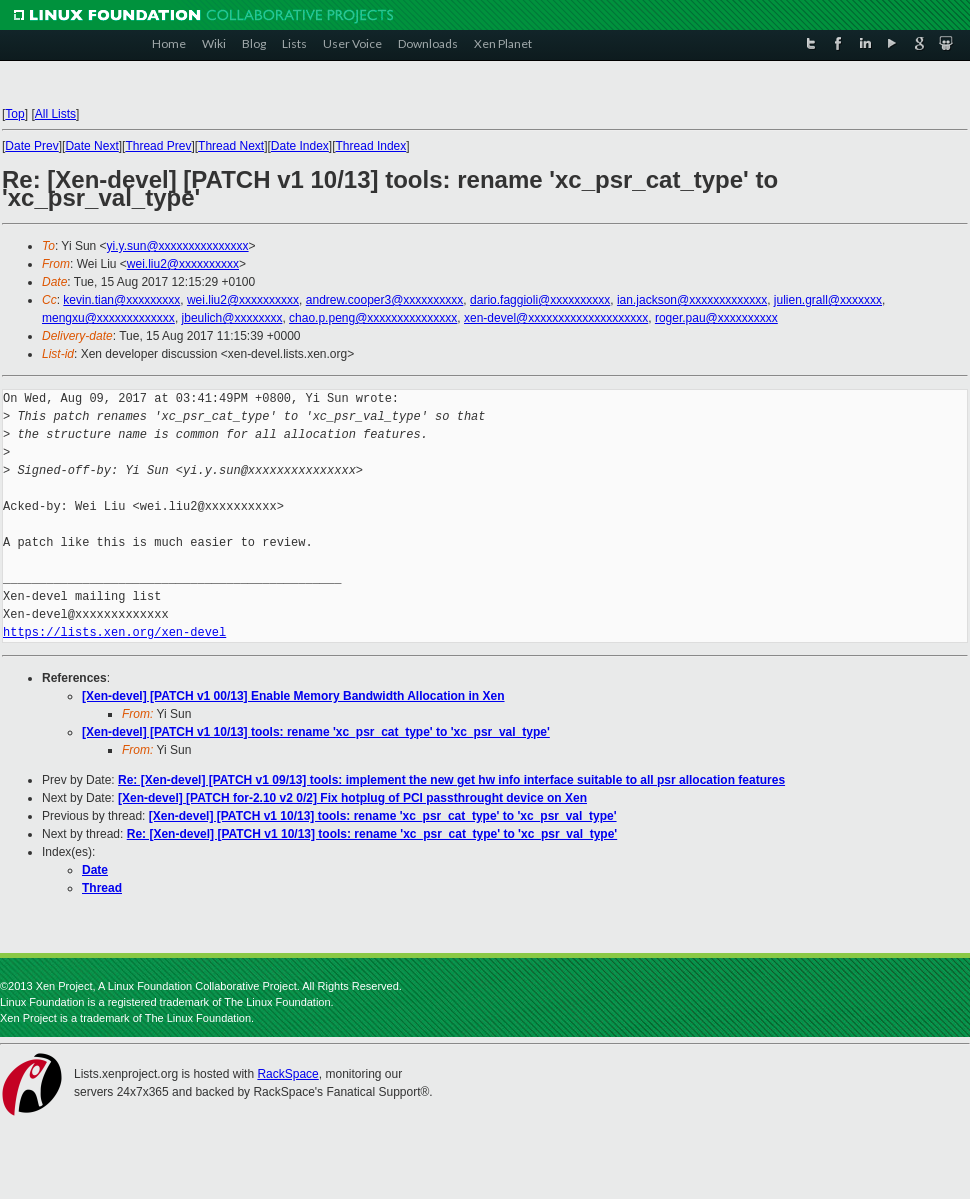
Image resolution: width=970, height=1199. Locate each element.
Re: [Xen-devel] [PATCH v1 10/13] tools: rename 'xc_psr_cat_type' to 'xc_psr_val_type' (372, 834)
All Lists (55, 114)
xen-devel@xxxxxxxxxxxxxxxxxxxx (556, 318)
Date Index (300, 146)
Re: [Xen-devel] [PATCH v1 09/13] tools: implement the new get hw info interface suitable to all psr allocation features (451, 780)
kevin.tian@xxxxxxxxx (121, 300)
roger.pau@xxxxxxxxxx (716, 318)
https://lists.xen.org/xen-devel (114, 632)
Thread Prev (158, 146)
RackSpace (287, 1074)
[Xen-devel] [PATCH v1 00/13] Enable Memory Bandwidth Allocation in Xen (293, 696)
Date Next (91, 146)
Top (14, 114)
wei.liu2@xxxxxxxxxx (183, 264)
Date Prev (31, 146)
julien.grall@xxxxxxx (828, 300)
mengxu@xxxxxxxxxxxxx (108, 318)
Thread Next (231, 146)
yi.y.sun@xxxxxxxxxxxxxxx (178, 246)
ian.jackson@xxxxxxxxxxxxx (692, 300)
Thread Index (371, 146)
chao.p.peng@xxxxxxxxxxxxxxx (373, 318)
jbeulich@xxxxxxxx (232, 318)
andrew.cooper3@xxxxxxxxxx (385, 300)
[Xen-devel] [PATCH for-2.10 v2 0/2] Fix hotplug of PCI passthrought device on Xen (352, 798)
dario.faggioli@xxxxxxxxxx (540, 300)
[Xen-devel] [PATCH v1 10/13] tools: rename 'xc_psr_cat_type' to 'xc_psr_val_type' (316, 732)
